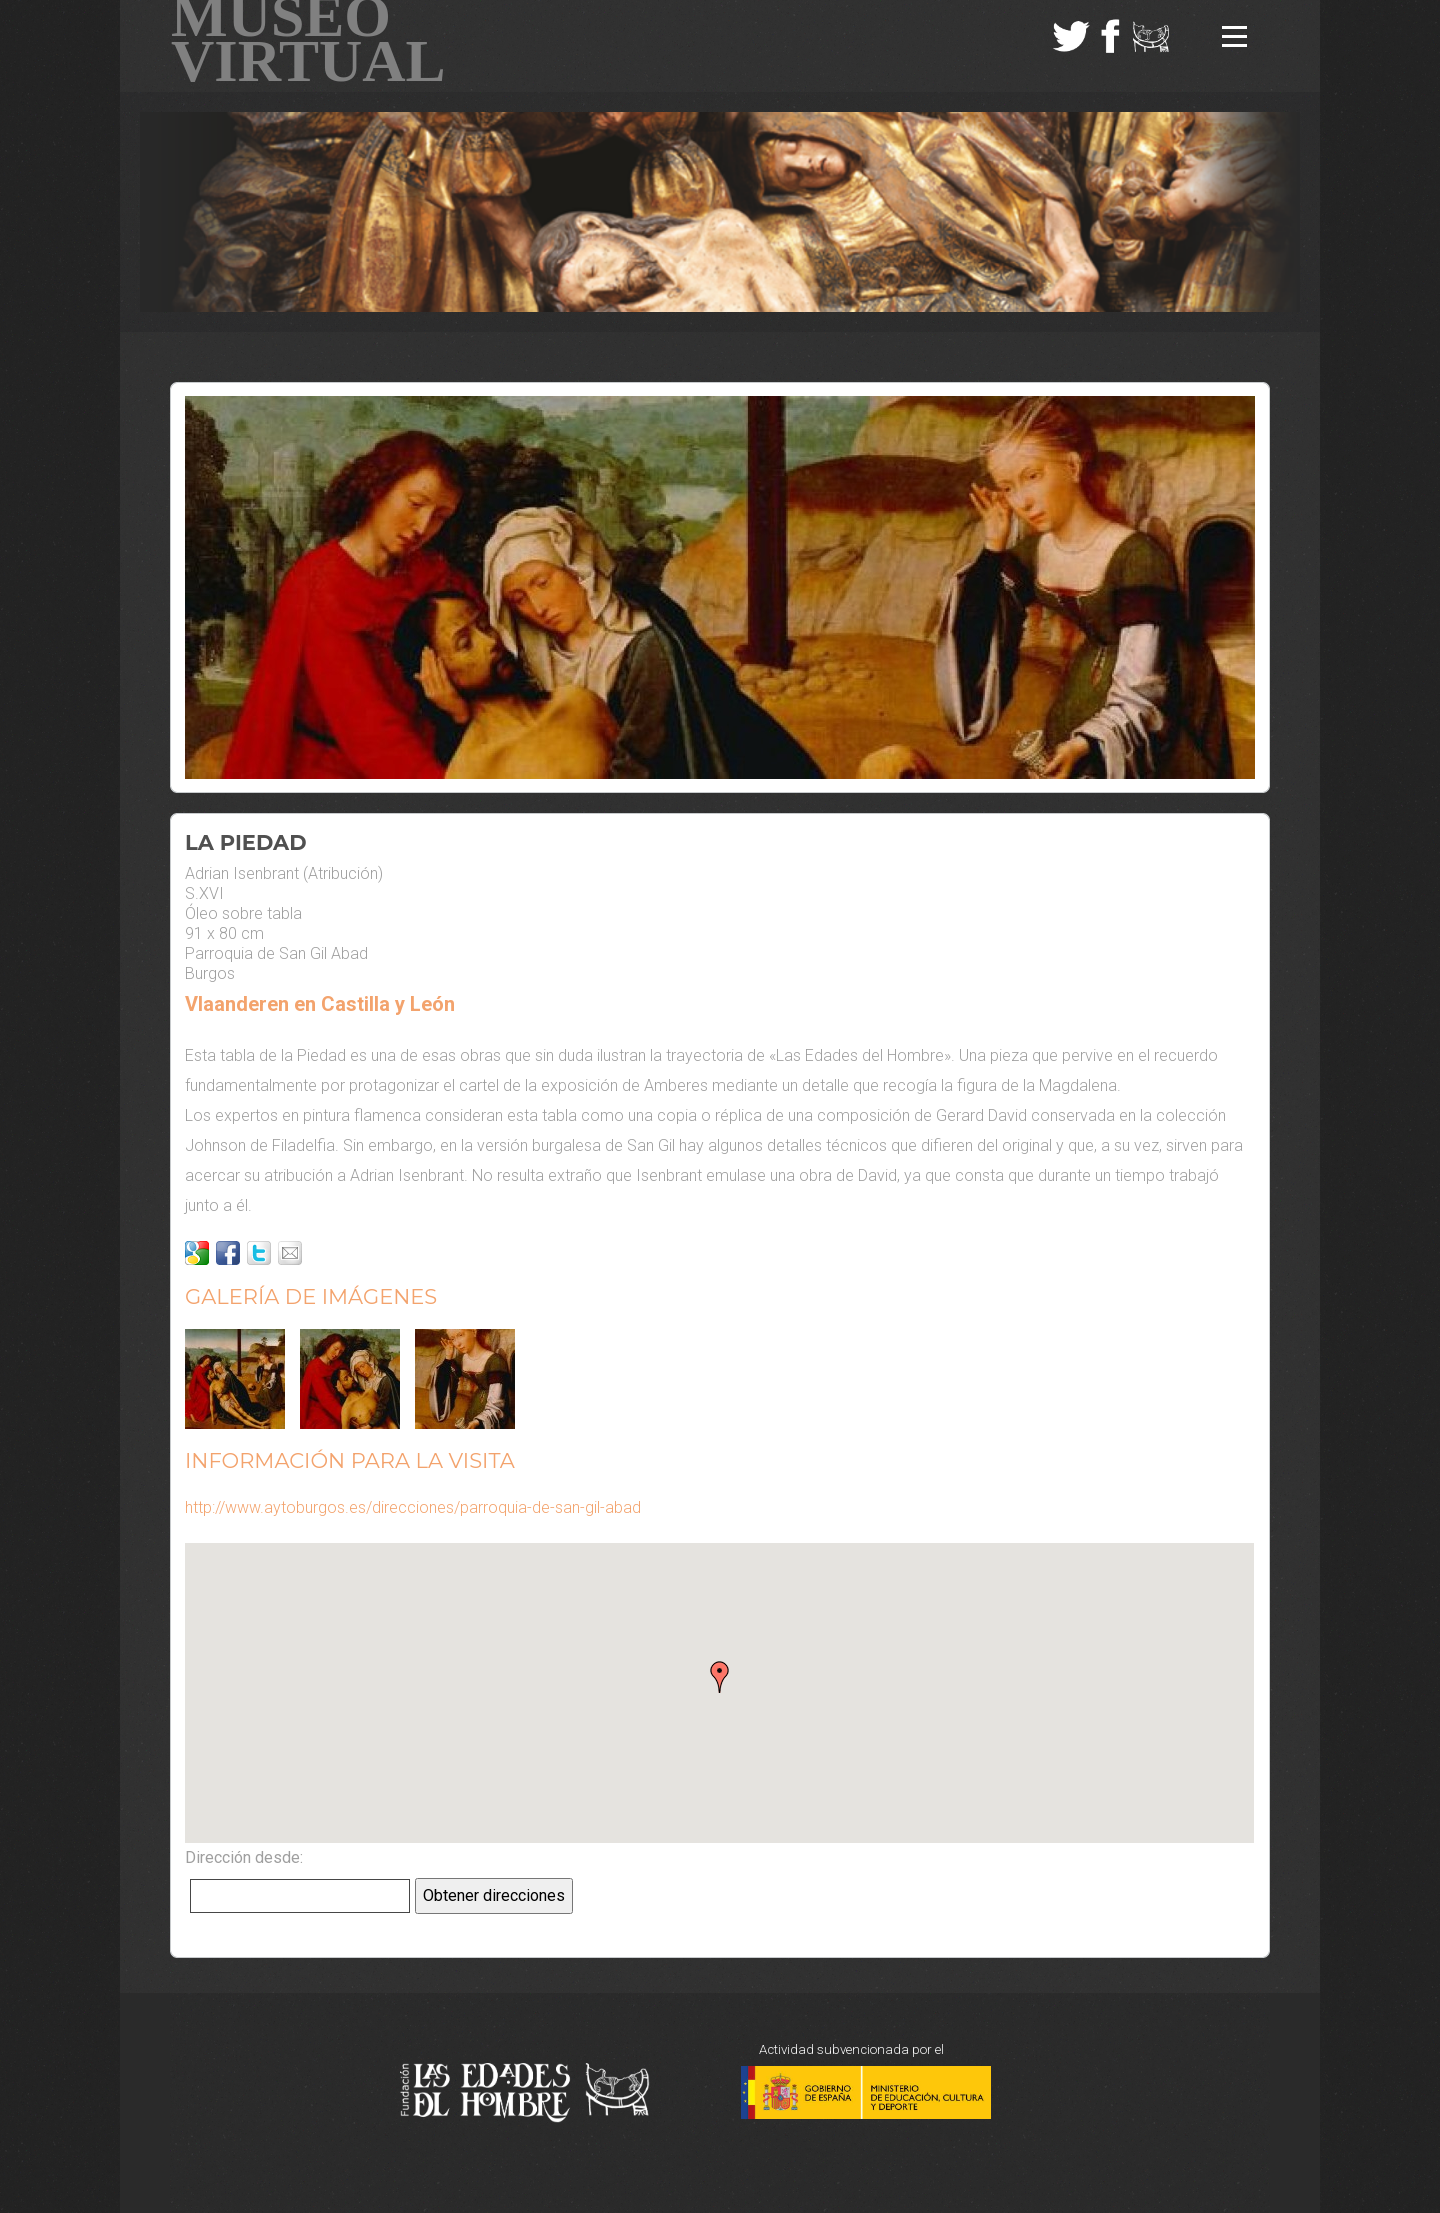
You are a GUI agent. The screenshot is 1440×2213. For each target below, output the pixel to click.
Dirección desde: (244, 1857)
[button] (720, 1677)
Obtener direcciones (494, 1895)
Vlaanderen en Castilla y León (320, 1004)
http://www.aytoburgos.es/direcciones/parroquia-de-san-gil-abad (413, 1507)
